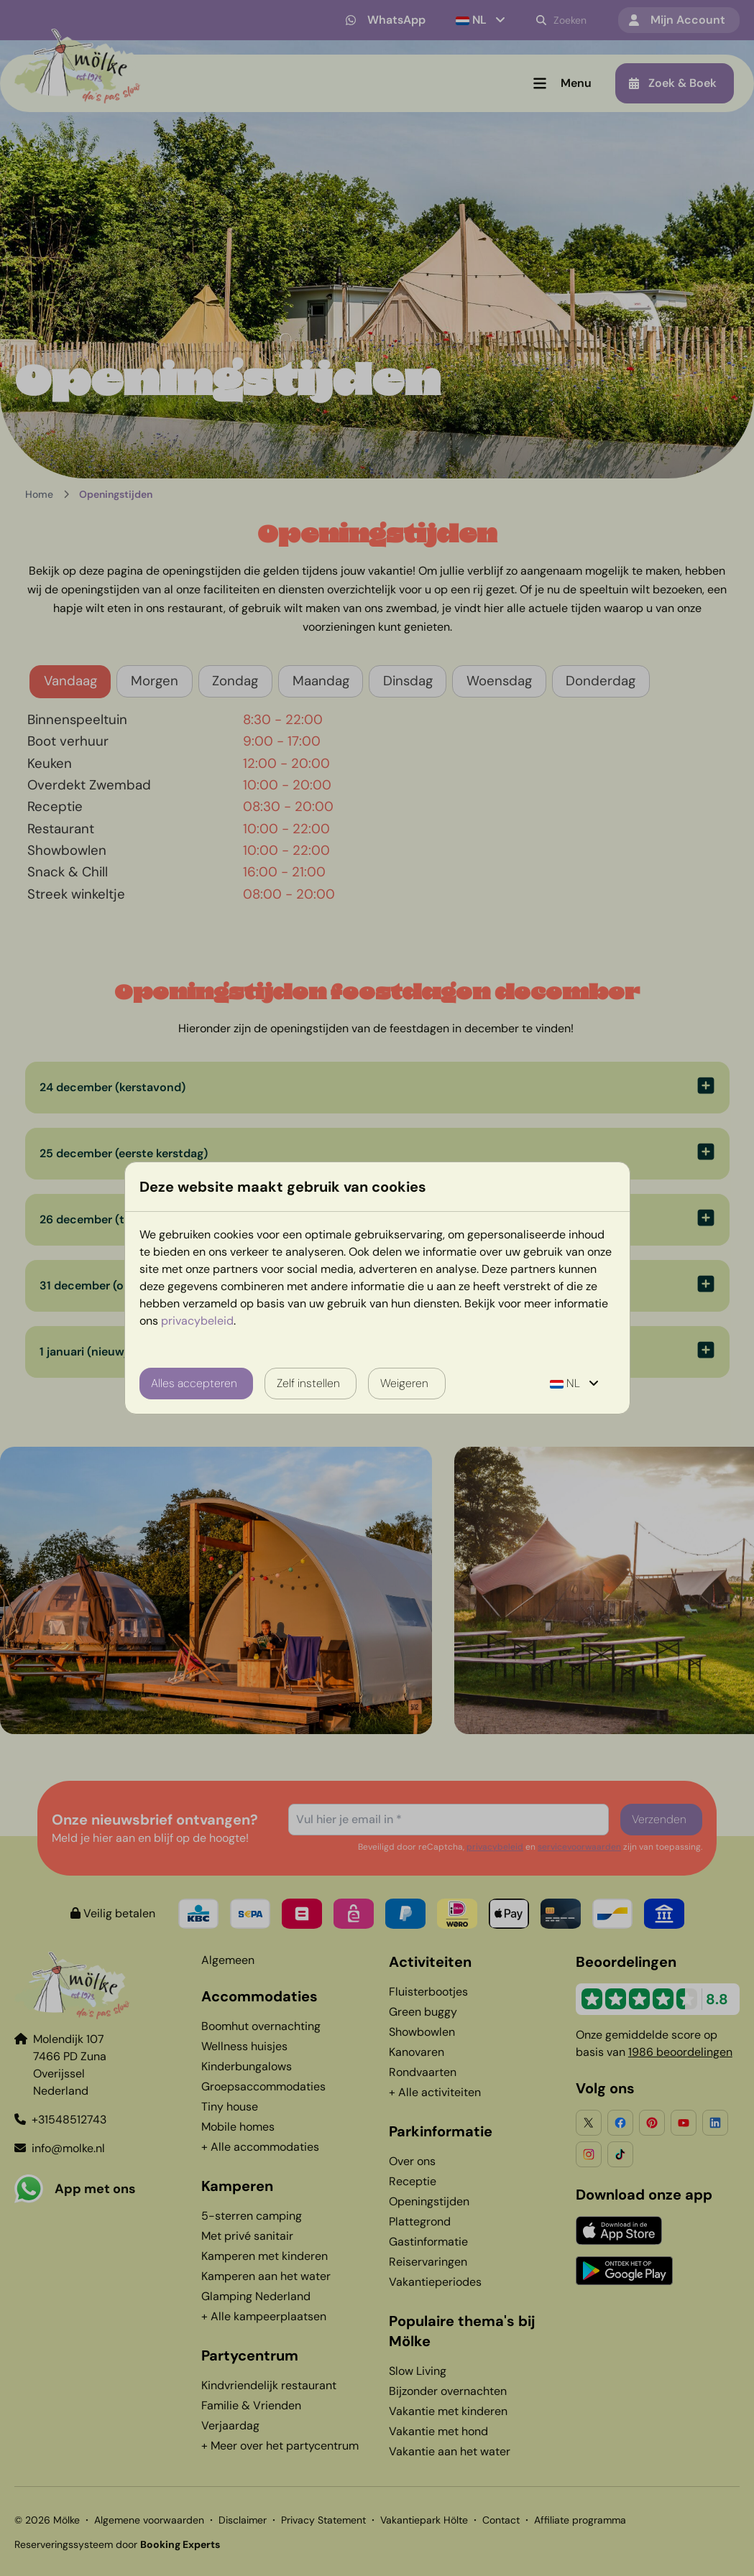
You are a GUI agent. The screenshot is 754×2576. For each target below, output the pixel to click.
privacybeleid (197, 1320)
